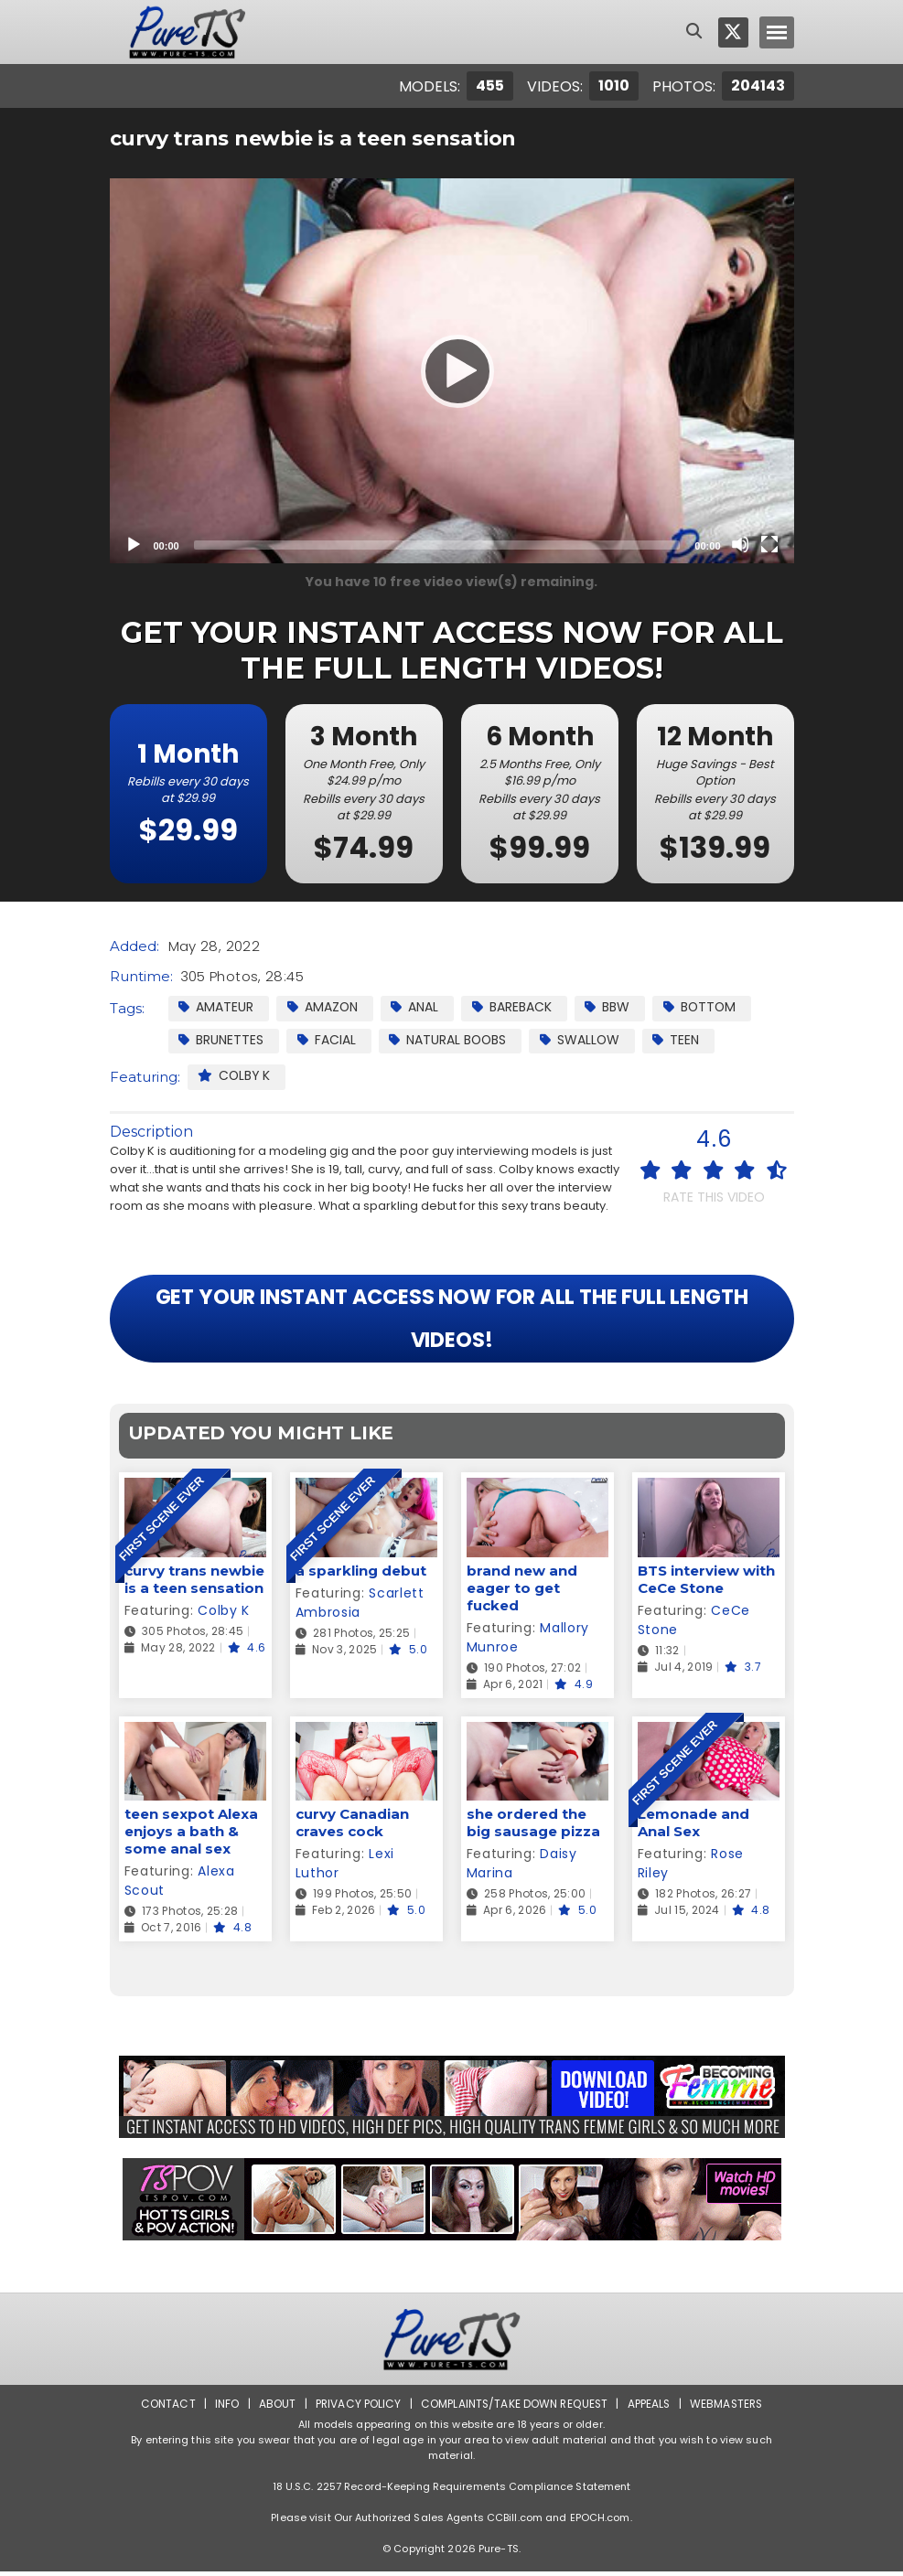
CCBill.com (515, 2522)
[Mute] (740, 544)
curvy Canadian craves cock (352, 1827)
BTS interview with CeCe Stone (706, 1583)
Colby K (236, 1076)
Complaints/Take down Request (512, 2408)
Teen (681, 1040)
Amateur (216, 1007)
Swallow (583, 1040)
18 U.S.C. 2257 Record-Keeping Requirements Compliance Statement (452, 2491)
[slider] (437, 545)
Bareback (514, 1007)
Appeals (649, 2408)
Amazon (324, 1007)
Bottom (704, 1007)
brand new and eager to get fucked (522, 1592)
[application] (452, 370)
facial (327, 1040)
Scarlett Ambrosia (360, 1606)
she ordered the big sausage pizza (533, 1827)
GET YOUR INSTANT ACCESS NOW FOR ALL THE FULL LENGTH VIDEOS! (452, 1321)
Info (224, 2408)
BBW (610, 1007)
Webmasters (727, 2408)
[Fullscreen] (769, 544)
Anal (417, 1007)
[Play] (452, 370)
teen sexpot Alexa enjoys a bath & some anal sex (191, 1836)
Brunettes (221, 1040)
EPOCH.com (600, 2522)
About (274, 2408)
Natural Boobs (450, 1040)
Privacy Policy (355, 2408)
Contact (164, 2408)
